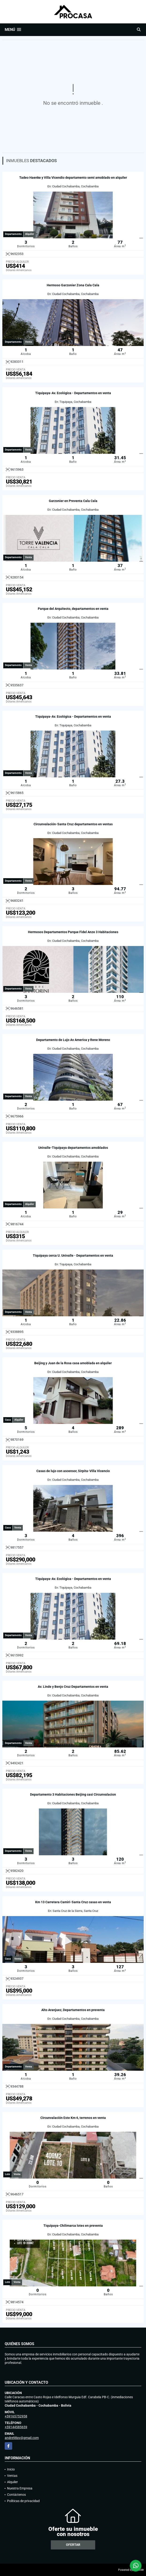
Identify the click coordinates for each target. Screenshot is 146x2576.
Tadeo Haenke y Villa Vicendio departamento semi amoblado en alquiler (73, 177)
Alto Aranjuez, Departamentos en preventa (73, 2010)
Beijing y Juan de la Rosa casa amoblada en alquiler (73, 1363)
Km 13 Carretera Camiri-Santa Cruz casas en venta (73, 1902)
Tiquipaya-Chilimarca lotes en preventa (73, 2225)
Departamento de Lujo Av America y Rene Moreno (73, 1040)
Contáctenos (16, 2494)
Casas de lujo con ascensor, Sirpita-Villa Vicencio (73, 1471)
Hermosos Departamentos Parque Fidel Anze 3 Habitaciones (73, 932)
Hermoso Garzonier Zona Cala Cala (73, 285)
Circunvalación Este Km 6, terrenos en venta (73, 2118)
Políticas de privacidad (23, 2501)
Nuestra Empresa (19, 2488)
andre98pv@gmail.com (22, 2438)
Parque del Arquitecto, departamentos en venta (73, 609)
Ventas (12, 2476)
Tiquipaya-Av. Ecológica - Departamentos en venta (73, 393)
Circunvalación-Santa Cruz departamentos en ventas (73, 824)
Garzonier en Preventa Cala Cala (73, 501)
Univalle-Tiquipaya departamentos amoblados (73, 1148)
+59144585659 (16, 2427)
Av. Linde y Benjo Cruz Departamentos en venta (73, 1686)
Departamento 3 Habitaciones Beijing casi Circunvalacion (73, 1794)
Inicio (11, 2469)
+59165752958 (16, 2416)
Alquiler (12, 2482)
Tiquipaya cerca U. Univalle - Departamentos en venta (73, 1255)
